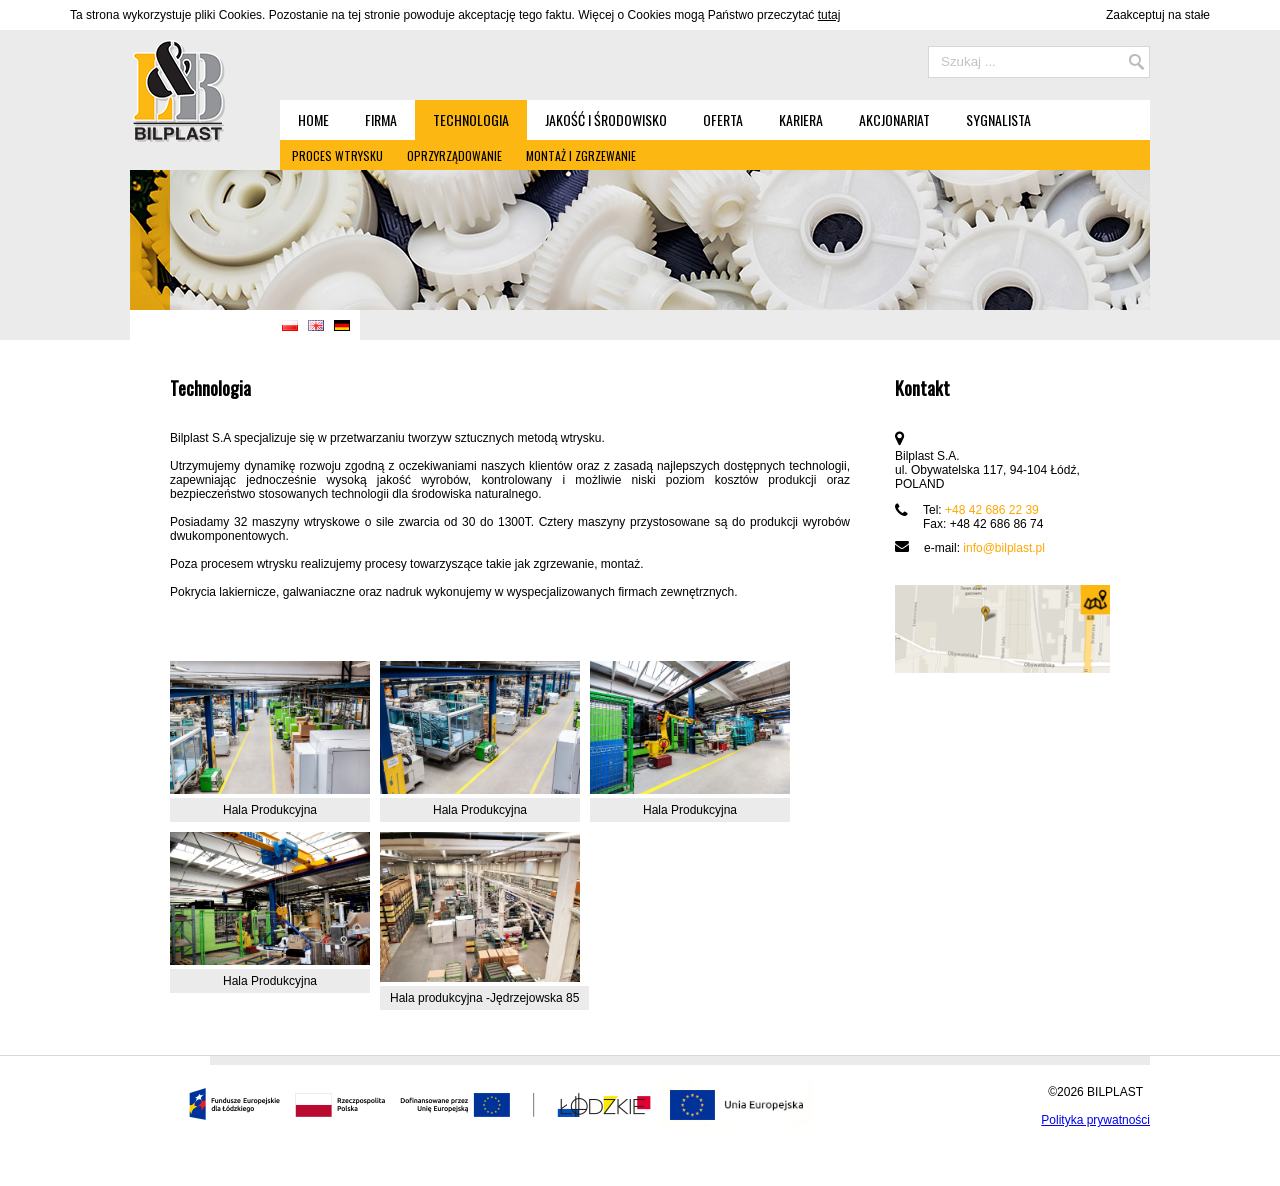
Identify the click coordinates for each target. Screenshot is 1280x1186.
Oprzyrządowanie (454, 155)
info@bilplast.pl (1004, 548)
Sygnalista (998, 119)
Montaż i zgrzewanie (581, 155)
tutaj (829, 15)
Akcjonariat (894, 119)
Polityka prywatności (1095, 1120)
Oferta (723, 119)
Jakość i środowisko (606, 119)
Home (313, 119)
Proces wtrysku (337, 155)
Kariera (801, 119)
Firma (381, 119)
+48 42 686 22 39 (992, 510)
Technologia (471, 119)
